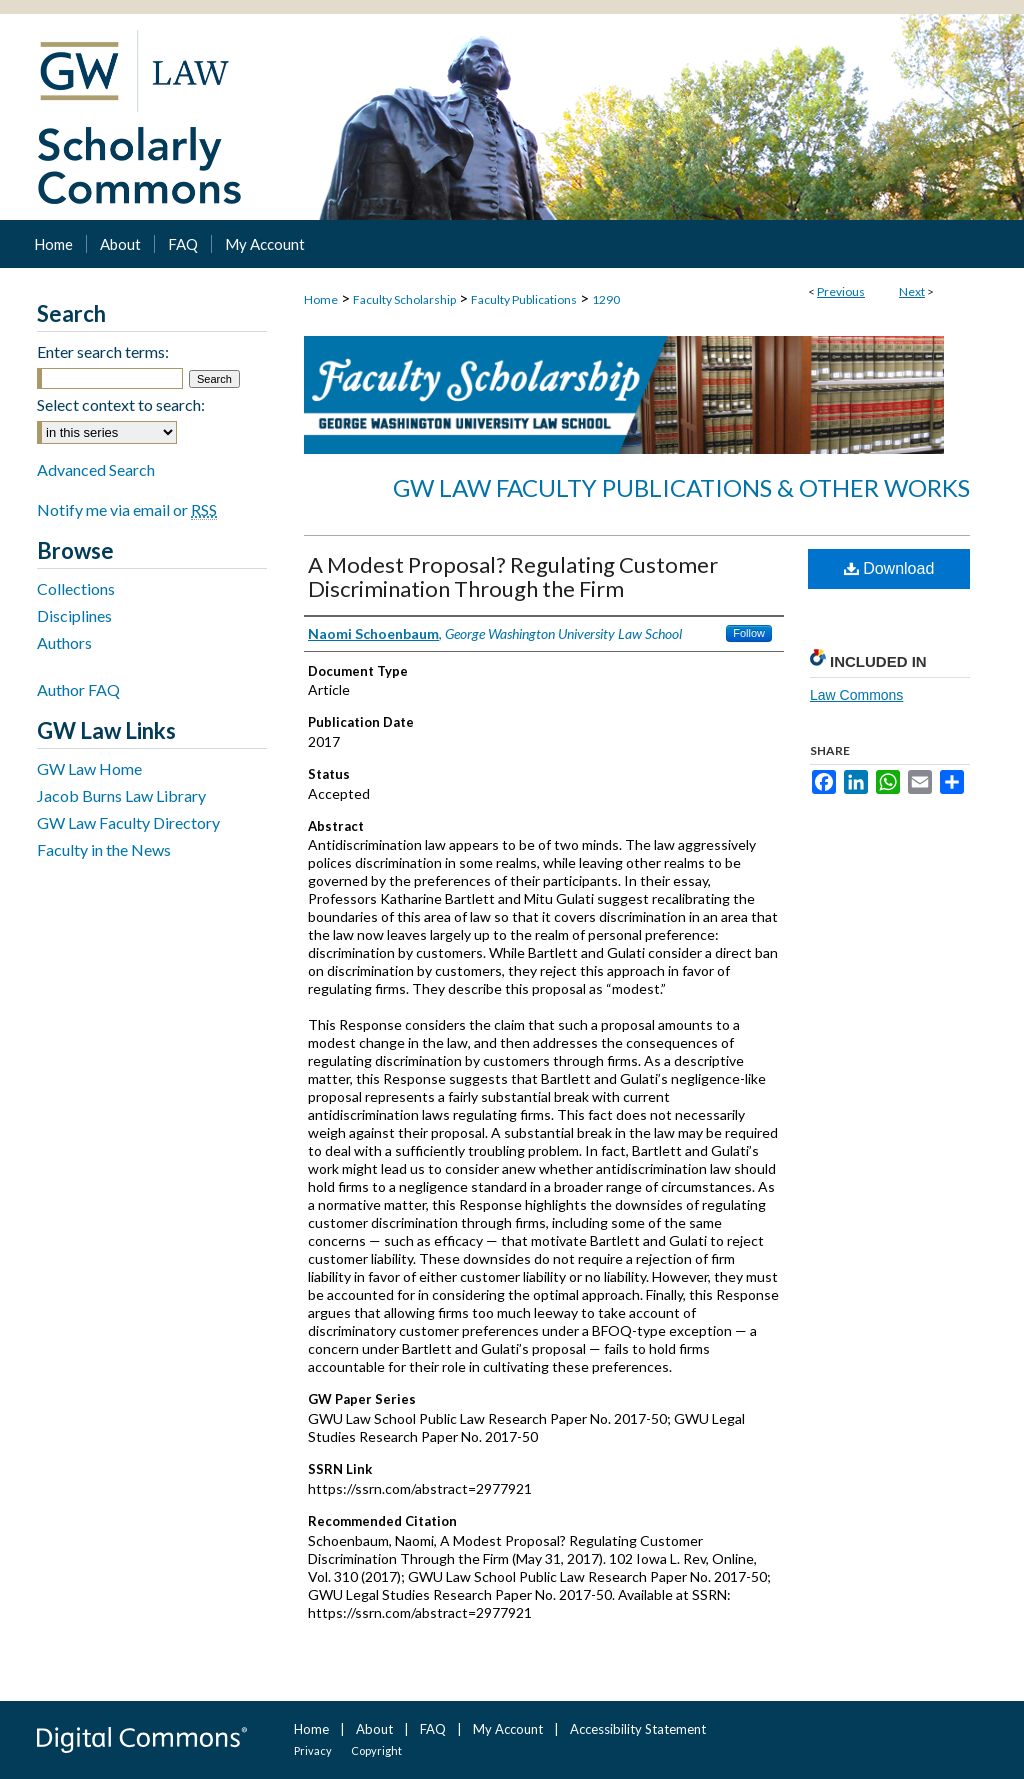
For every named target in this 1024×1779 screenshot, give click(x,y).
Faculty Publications (524, 299)
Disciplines (74, 615)
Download (889, 568)
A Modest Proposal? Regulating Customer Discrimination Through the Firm (513, 576)
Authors (64, 642)
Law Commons (856, 695)
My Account (508, 1729)
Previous (841, 291)
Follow (749, 633)
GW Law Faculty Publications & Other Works (681, 487)
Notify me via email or (127, 509)
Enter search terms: (103, 351)
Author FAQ (78, 689)
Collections (76, 588)
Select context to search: (121, 404)
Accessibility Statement (638, 1729)
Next (912, 291)
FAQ (433, 1729)
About (374, 1729)
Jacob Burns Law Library (121, 795)
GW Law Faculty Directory (128, 822)
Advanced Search (96, 469)
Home (321, 299)
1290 (606, 299)
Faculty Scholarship (404, 299)
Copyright (376, 1750)
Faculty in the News (104, 849)
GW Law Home (89, 768)
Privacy (313, 1750)
